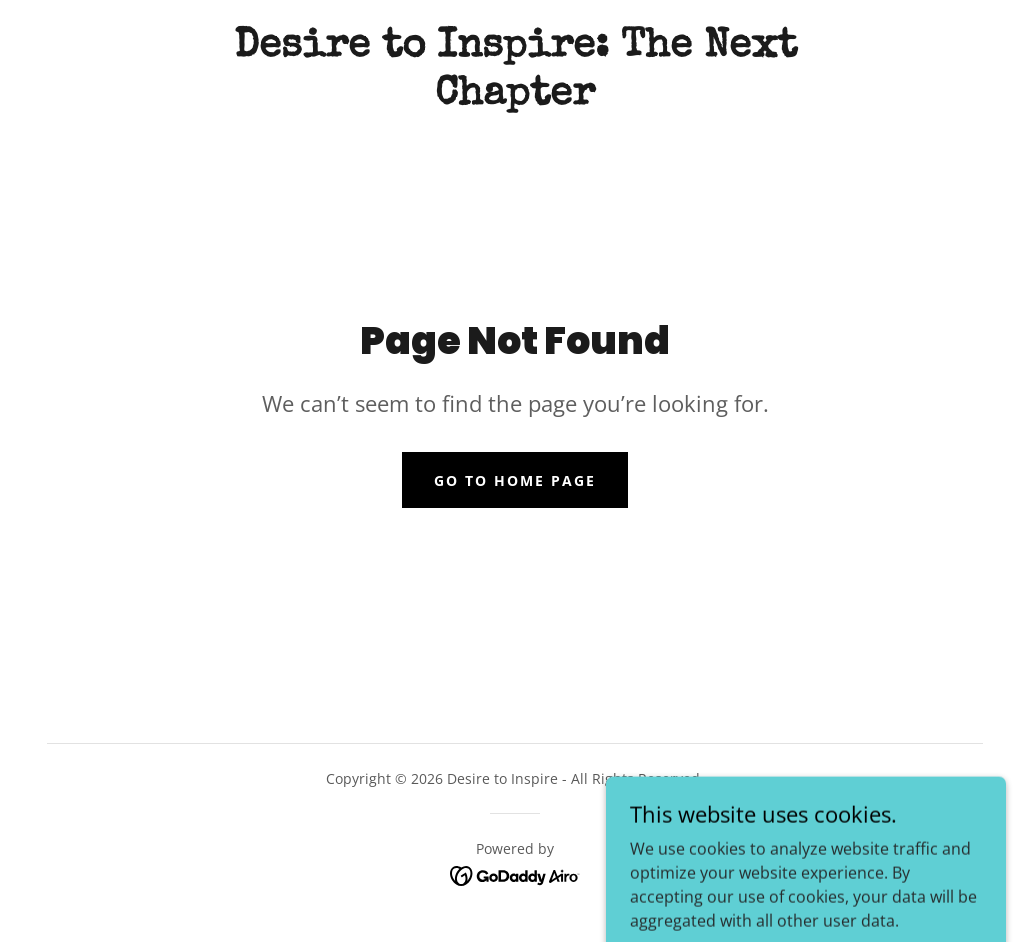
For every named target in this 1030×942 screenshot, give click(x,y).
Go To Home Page (515, 480)
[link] (515, 98)
